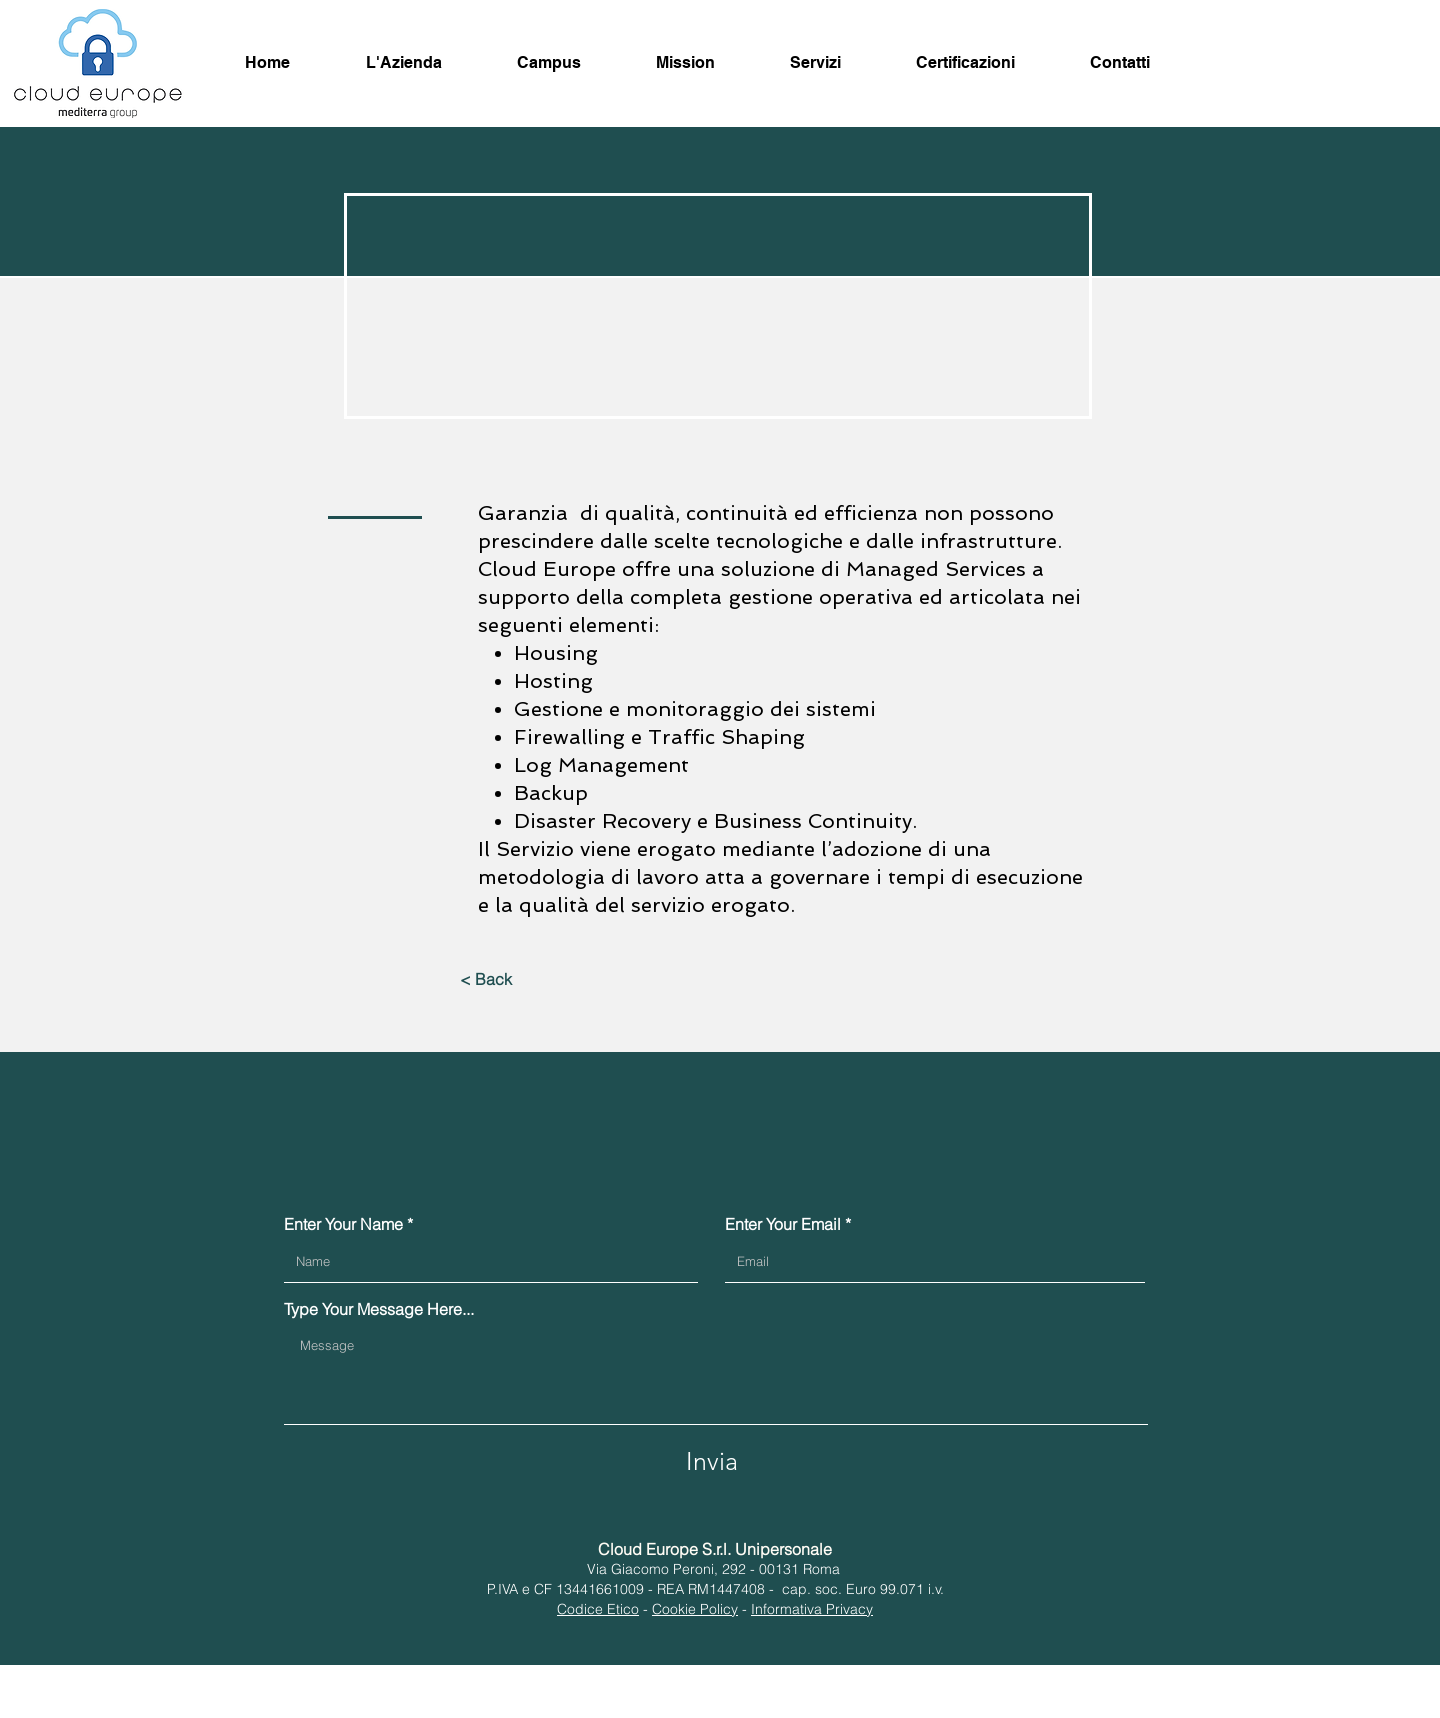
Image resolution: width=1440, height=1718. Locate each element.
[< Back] (485, 979)
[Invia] (712, 1461)
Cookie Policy (695, 1609)
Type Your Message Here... (379, 1309)
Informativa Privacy (812, 1609)
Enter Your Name (343, 1224)
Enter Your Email (783, 1224)
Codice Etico (598, 1609)
